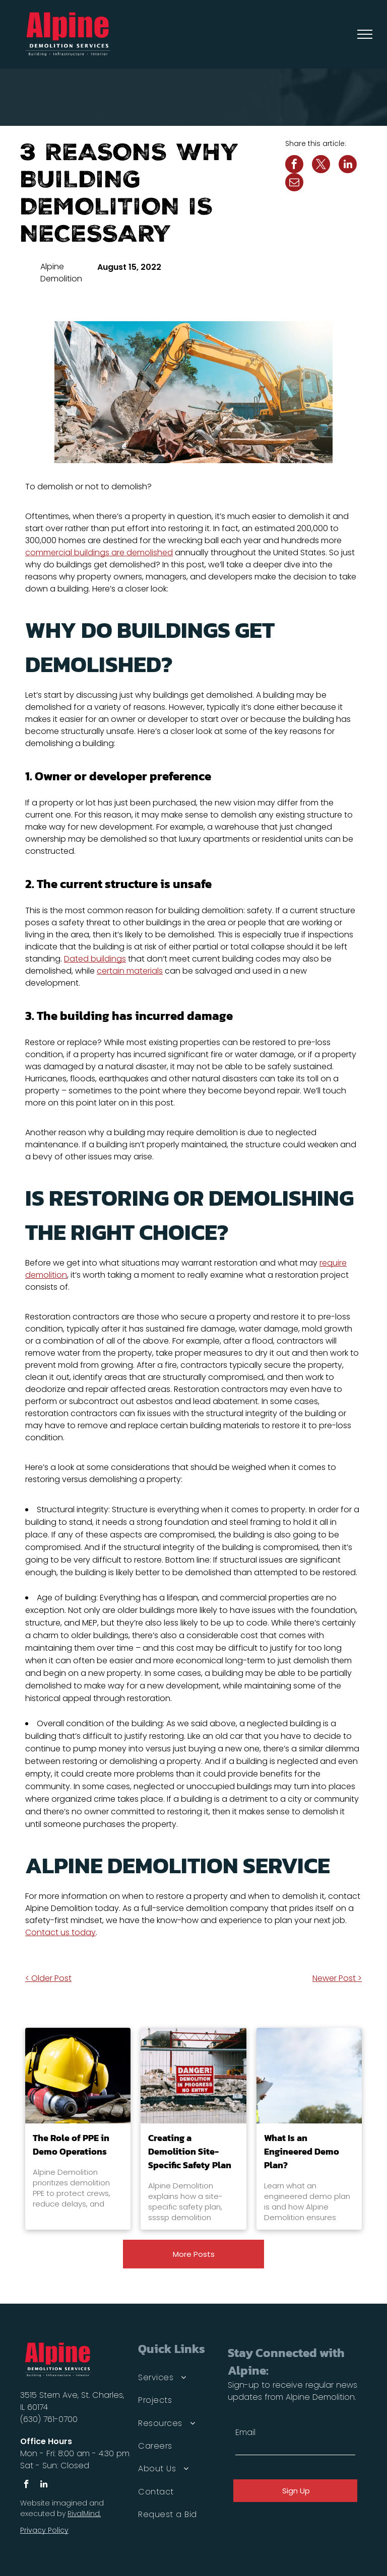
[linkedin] (43, 2485)
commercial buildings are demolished (99, 552)
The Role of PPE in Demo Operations (71, 2144)
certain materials (130, 971)
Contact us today (60, 1932)
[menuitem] (179, 2377)
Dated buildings (95, 959)
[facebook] (26, 2485)
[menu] (365, 34)
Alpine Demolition (61, 272)
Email (245, 2432)
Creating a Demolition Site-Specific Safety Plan (189, 2151)
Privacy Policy (44, 2530)
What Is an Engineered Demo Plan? (301, 2151)
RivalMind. (84, 2514)
